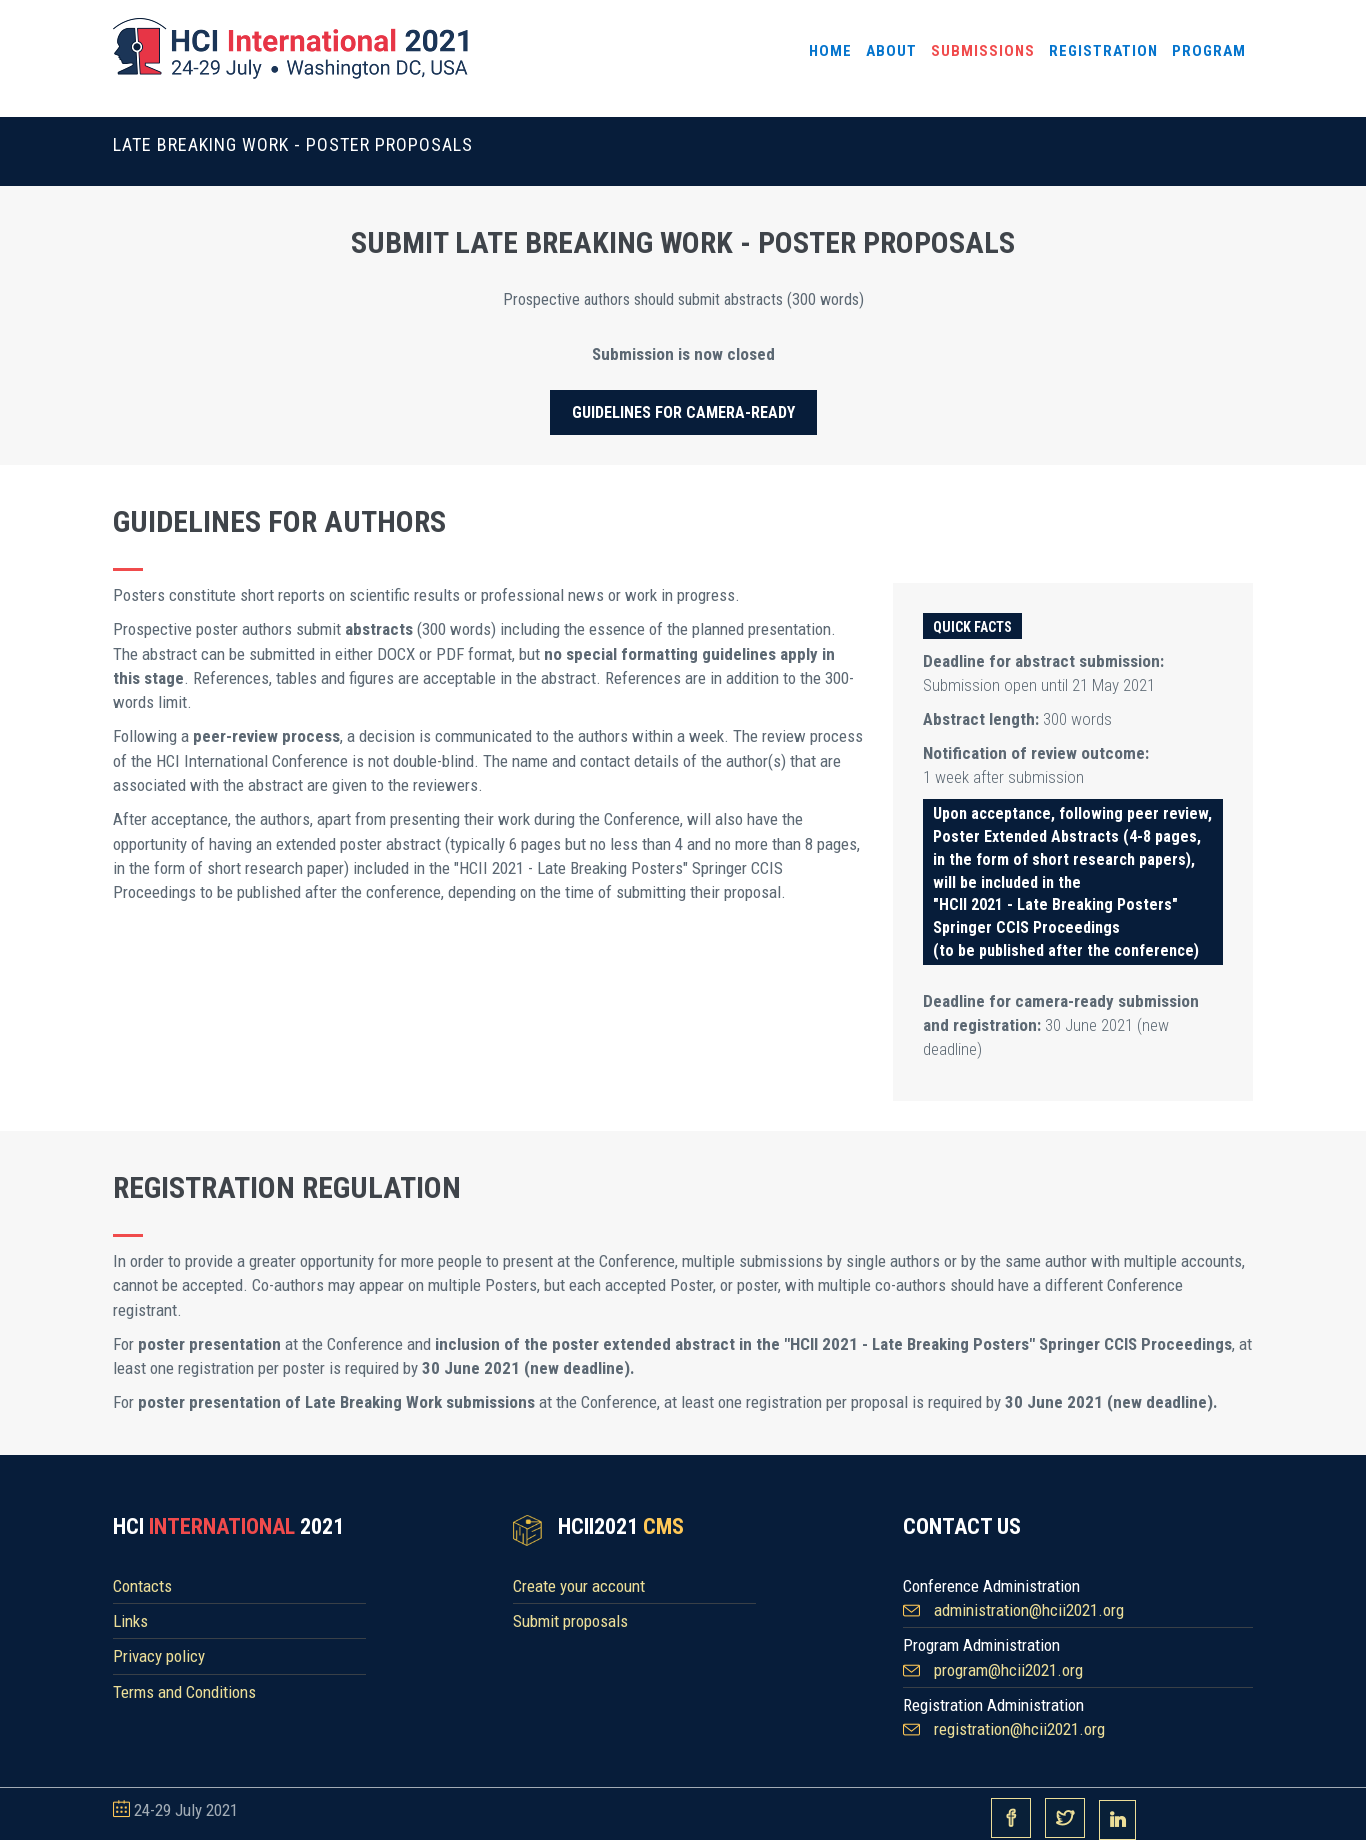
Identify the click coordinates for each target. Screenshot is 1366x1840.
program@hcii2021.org (1008, 1670)
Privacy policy (159, 1656)
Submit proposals (570, 1621)
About (891, 51)
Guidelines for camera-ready (683, 412)
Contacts (142, 1586)
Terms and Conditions (184, 1692)
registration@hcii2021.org (1019, 1729)
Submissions (983, 51)
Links (130, 1621)
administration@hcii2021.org (1029, 1610)
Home (830, 51)
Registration (1103, 51)
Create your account (579, 1586)
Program (1209, 51)
